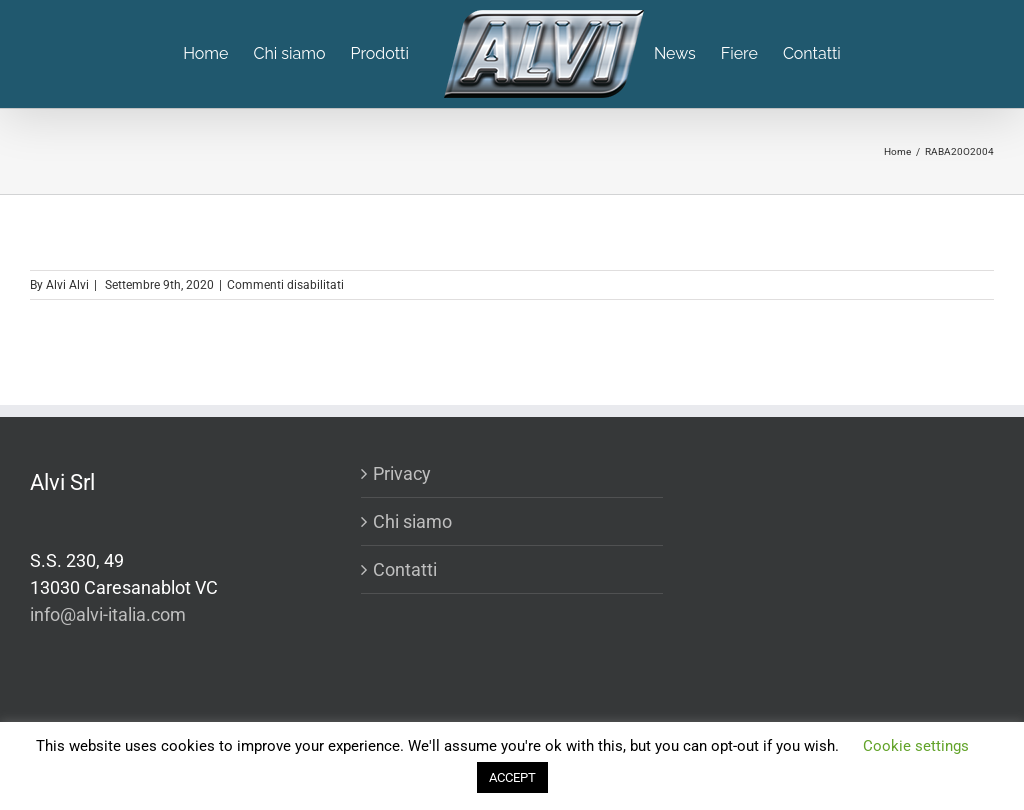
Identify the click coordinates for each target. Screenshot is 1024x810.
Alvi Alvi (67, 285)
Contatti (405, 569)
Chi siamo (412, 521)
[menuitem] (218, 54)
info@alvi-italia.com (108, 614)
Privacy (402, 473)
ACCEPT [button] (512, 777)
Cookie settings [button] (916, 746)
